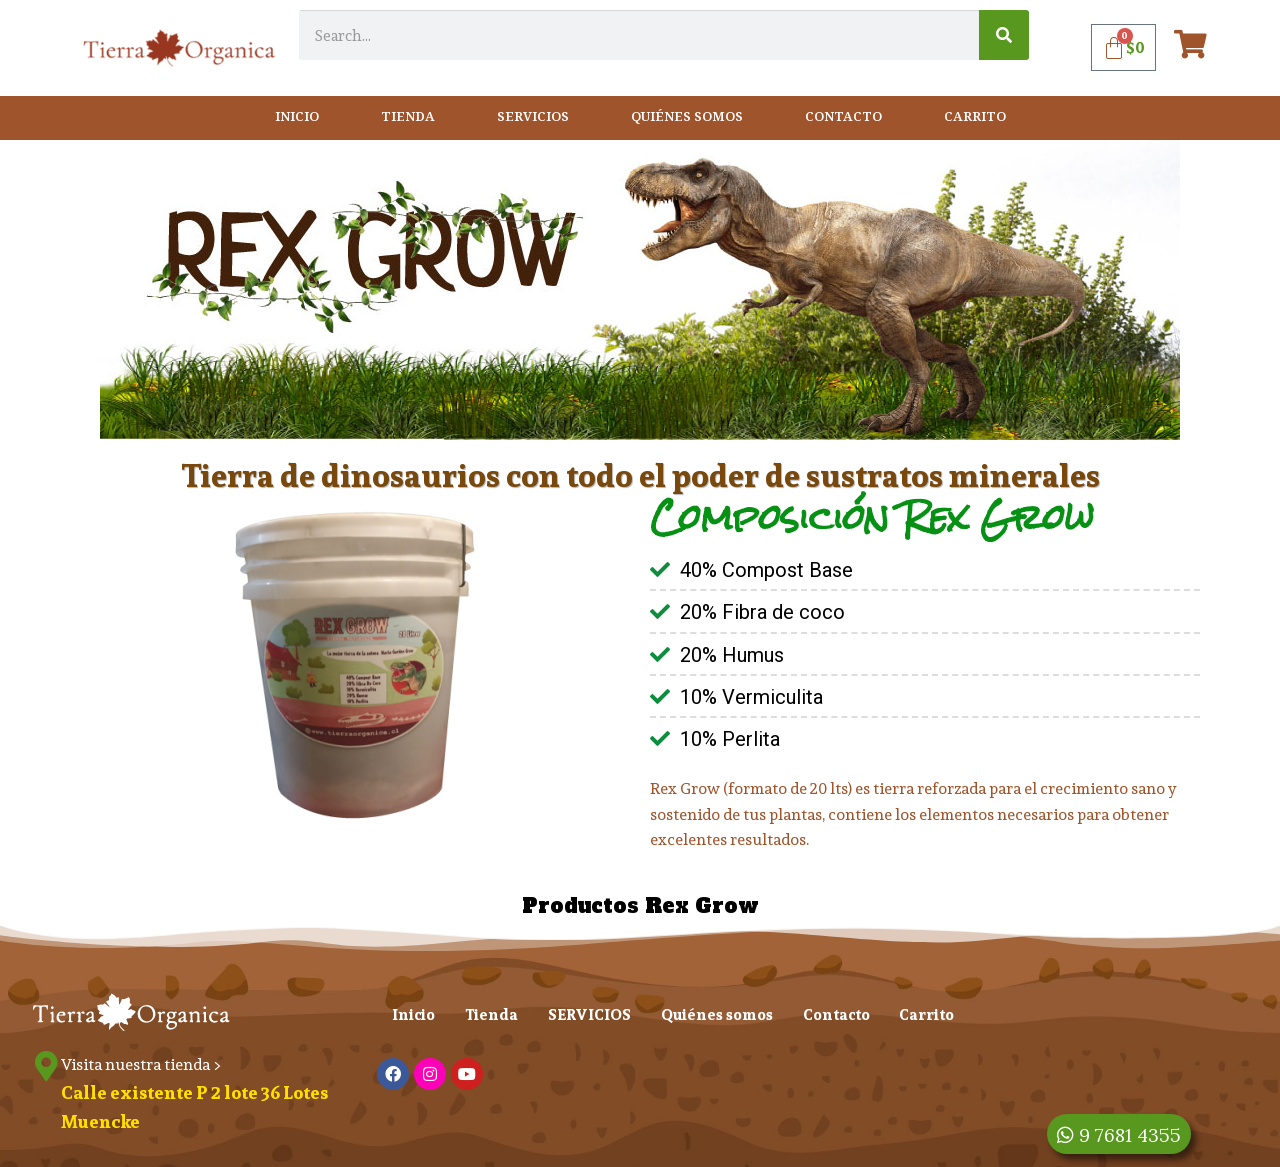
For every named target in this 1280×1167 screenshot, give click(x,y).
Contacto (843, 117)
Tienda (408, 117)
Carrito (975, 117)
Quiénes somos (687, 117)
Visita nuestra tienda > (141, 1064)
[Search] (1004, 35)
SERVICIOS (533, 117)
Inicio (297, 117)
